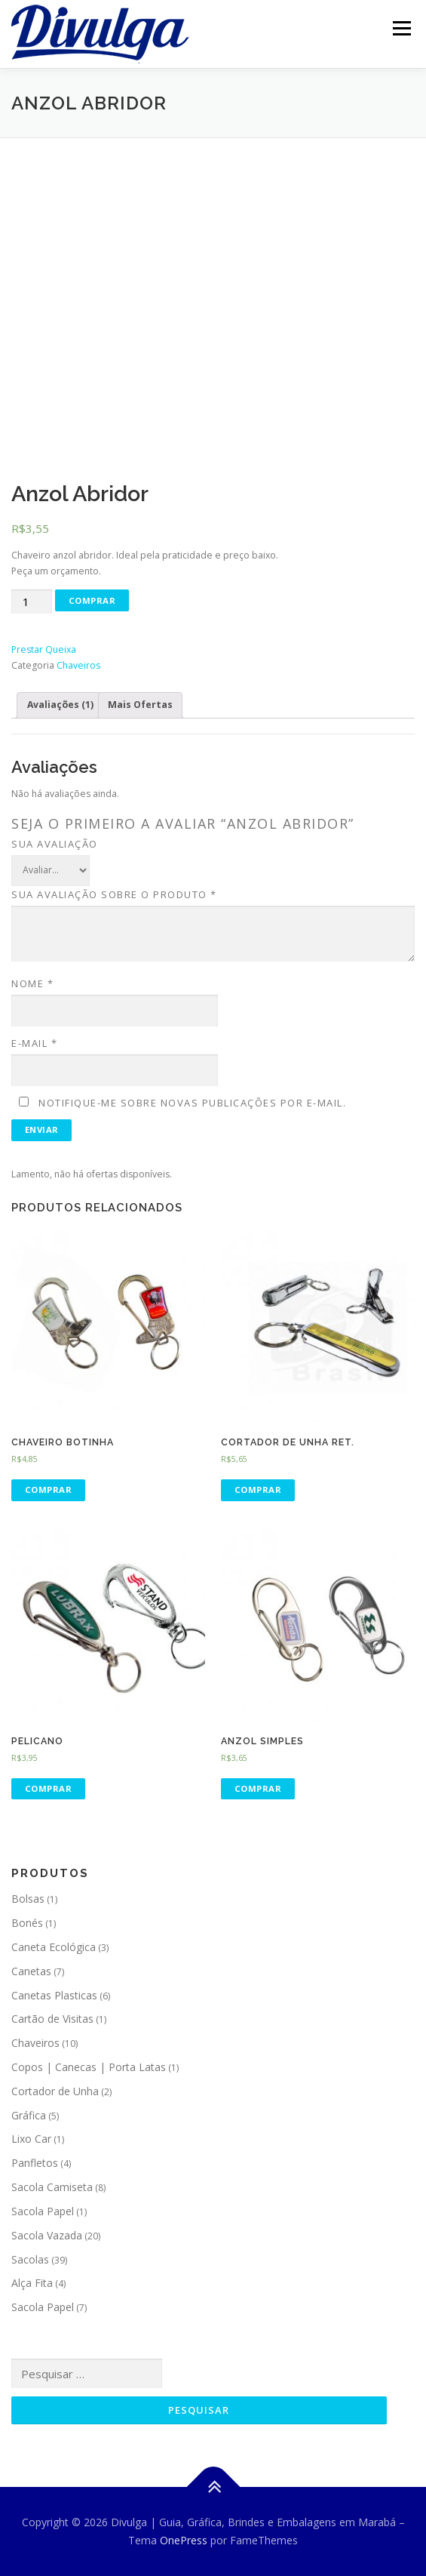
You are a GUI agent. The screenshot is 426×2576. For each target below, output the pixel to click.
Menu (400, 28)
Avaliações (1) (60, 704)
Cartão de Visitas (52, 2018)
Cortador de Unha (55, 2091)
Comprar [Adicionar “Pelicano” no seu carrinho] (48, 1788)
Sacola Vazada (46, 2235)
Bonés (27, 1923)
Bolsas (27, 1898)
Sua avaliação (54, 844)
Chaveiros (78, 665)
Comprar (92, 600)
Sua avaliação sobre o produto (114, 894)
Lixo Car (31, 2138)
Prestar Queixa (43, 649)
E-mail (34, 1043)
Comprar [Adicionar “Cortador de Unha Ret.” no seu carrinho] (258, 1489)
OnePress (183, 2540)
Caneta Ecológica (53, 1947)
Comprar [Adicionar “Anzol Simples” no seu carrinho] (258, 1788)
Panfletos (34, 2163)
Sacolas (30, 2259)
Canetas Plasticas (54, 1995)
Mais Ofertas (140, 704)
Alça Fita (32, 2283)
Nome (32, 983)
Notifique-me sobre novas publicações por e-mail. (192, 1102)
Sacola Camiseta (52, 2187)
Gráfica (28, 2115)
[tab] (60, 705)
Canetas (31, 1971)
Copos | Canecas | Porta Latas (88, 2067)
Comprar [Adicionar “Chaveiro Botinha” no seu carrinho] (48, 1489)
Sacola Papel (42, 2211)
